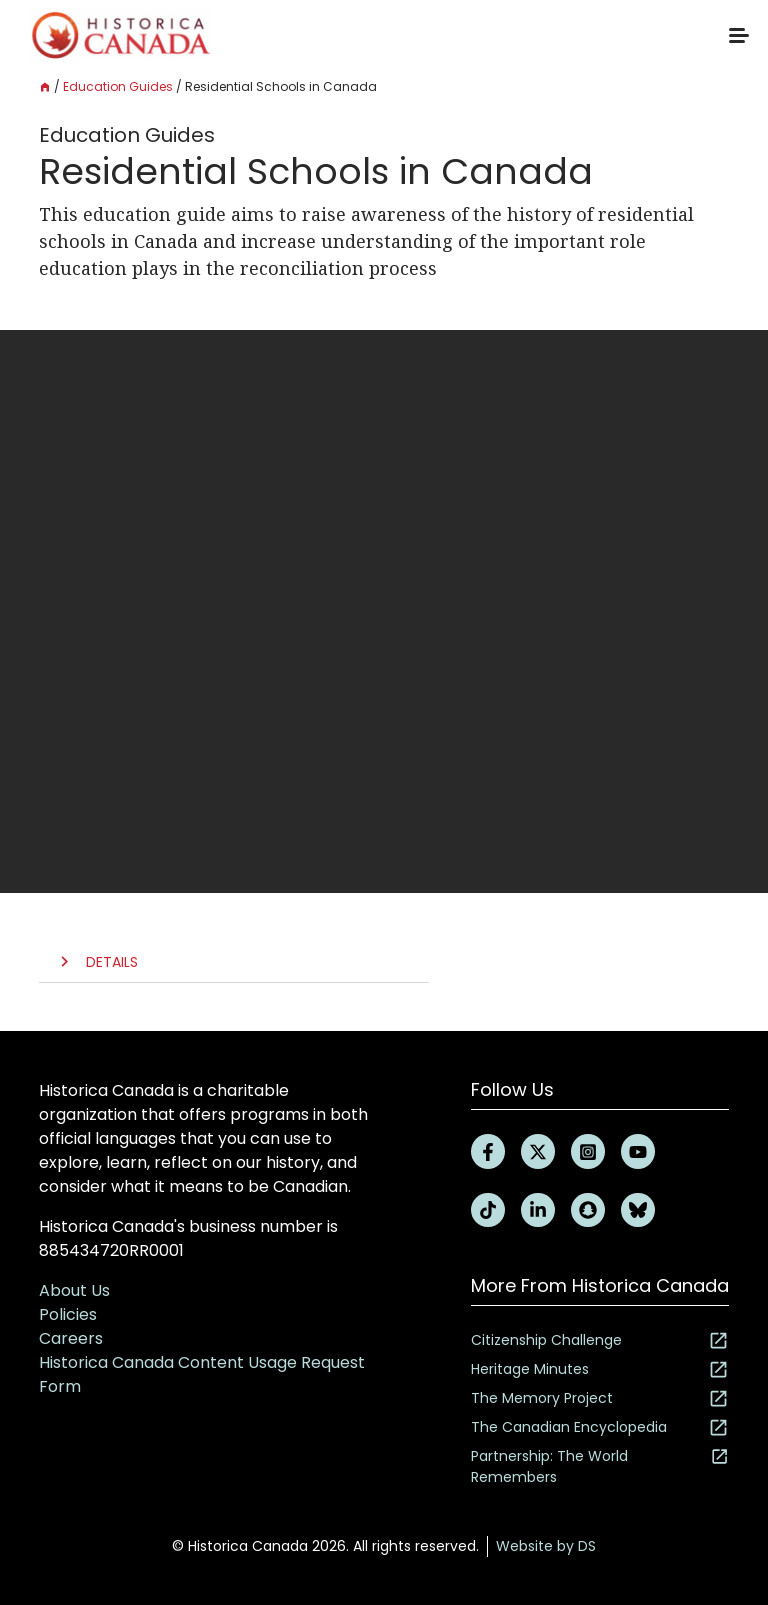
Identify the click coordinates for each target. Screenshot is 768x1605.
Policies (68, 1314)
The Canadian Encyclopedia (600, 1427)
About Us (74, 1290)
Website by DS (546, 1546)
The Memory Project (600, 1398)
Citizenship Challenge (600, 1340)
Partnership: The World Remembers (600, 1466)
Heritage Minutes (600, 1369)
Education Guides (118, 86)
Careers (71, 1338)
